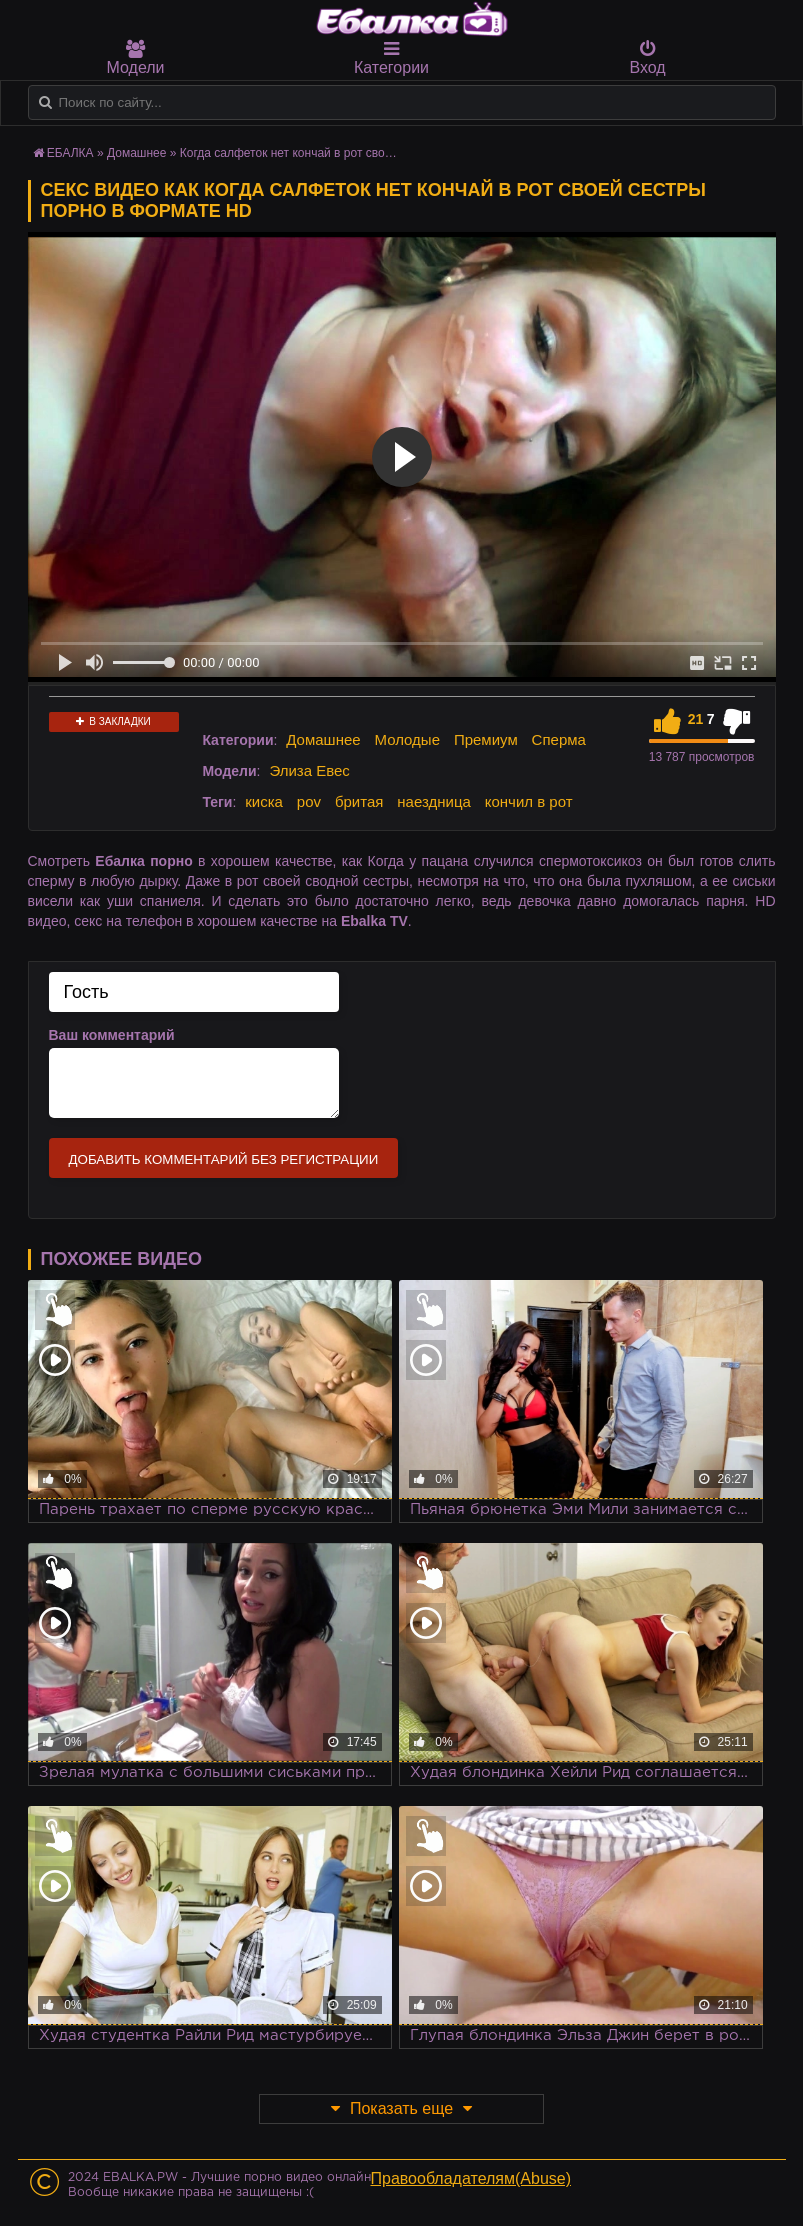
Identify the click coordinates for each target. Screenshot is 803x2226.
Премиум (486, 739)
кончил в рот (529, 801)
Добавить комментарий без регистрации (224, 1159)
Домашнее (323, 739)
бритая (359, 801)
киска (264, 801)
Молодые (408, 739)
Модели (136, 58)
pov (309, 801)
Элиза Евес (309, 770)
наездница (434, 801)
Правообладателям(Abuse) (471, 2178)
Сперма (559, 739)
